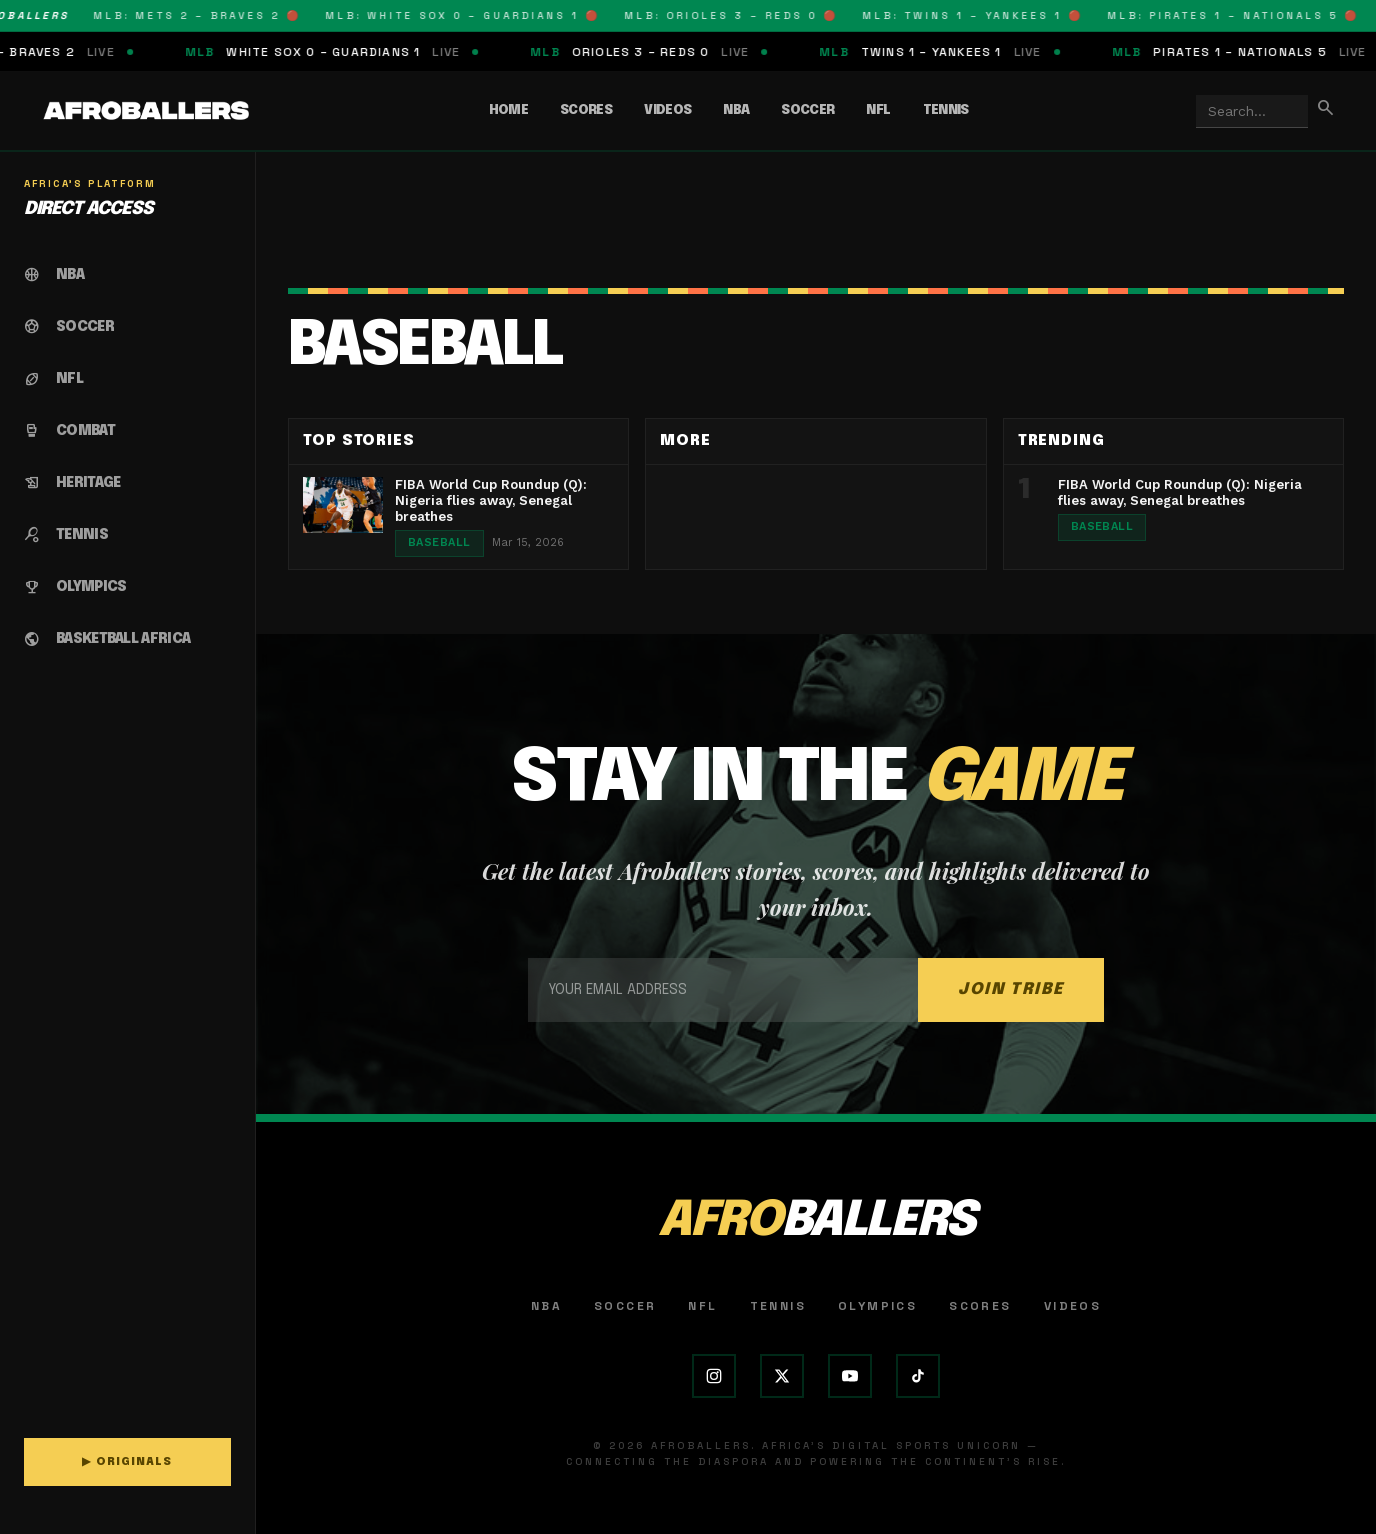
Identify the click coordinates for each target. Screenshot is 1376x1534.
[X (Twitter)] (782, 1376)
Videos (667, 110)
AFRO (816, 1221)
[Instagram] (714, 1376)
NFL (878, 110)
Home (508, 110)
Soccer (807, 110)
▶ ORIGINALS (127, 1462)
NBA (736, 110)
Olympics (877, 1306)
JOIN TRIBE (1011, 989)
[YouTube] (850, 1376)
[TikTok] (918, 1376)
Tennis (946, 110)
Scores (586, 110)
